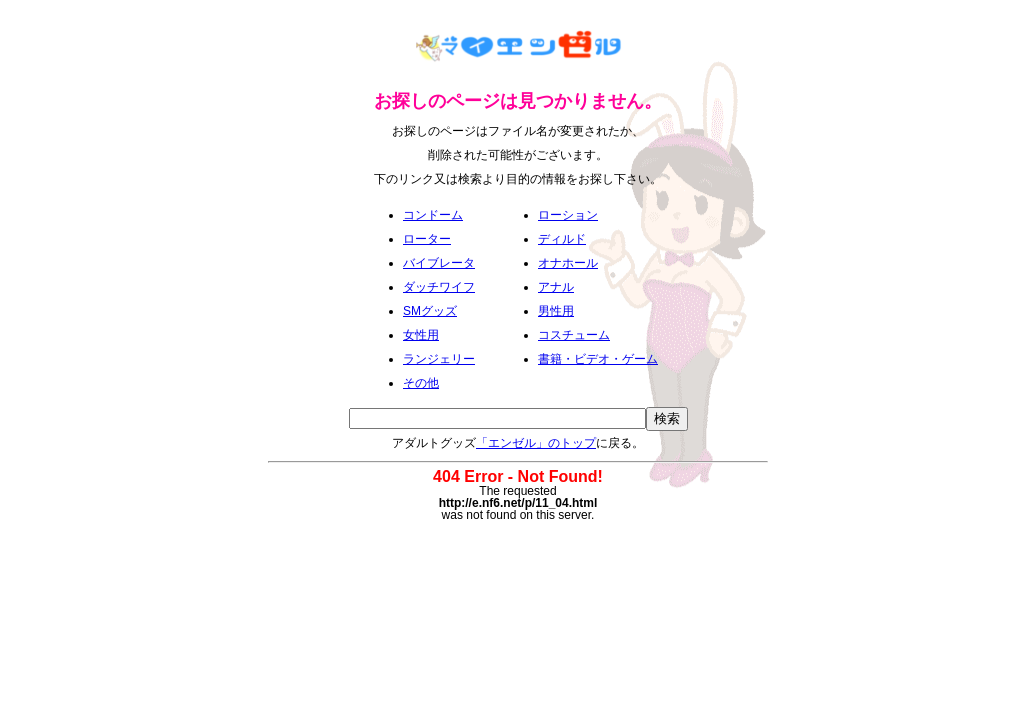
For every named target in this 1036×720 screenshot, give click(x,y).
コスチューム (574, 335)
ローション (568, 215)
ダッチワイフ (439, 287)
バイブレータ (439, 263)
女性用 (421, 335)
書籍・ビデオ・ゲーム (598, 359)
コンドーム (433, 215)
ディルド (562, 239)
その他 (421, 383)
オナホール (568, 263)
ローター (427, 239)
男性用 (556, 311)
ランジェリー (439, 359)
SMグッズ (430, 311)
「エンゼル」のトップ (536, 443)
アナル (556, 287)
